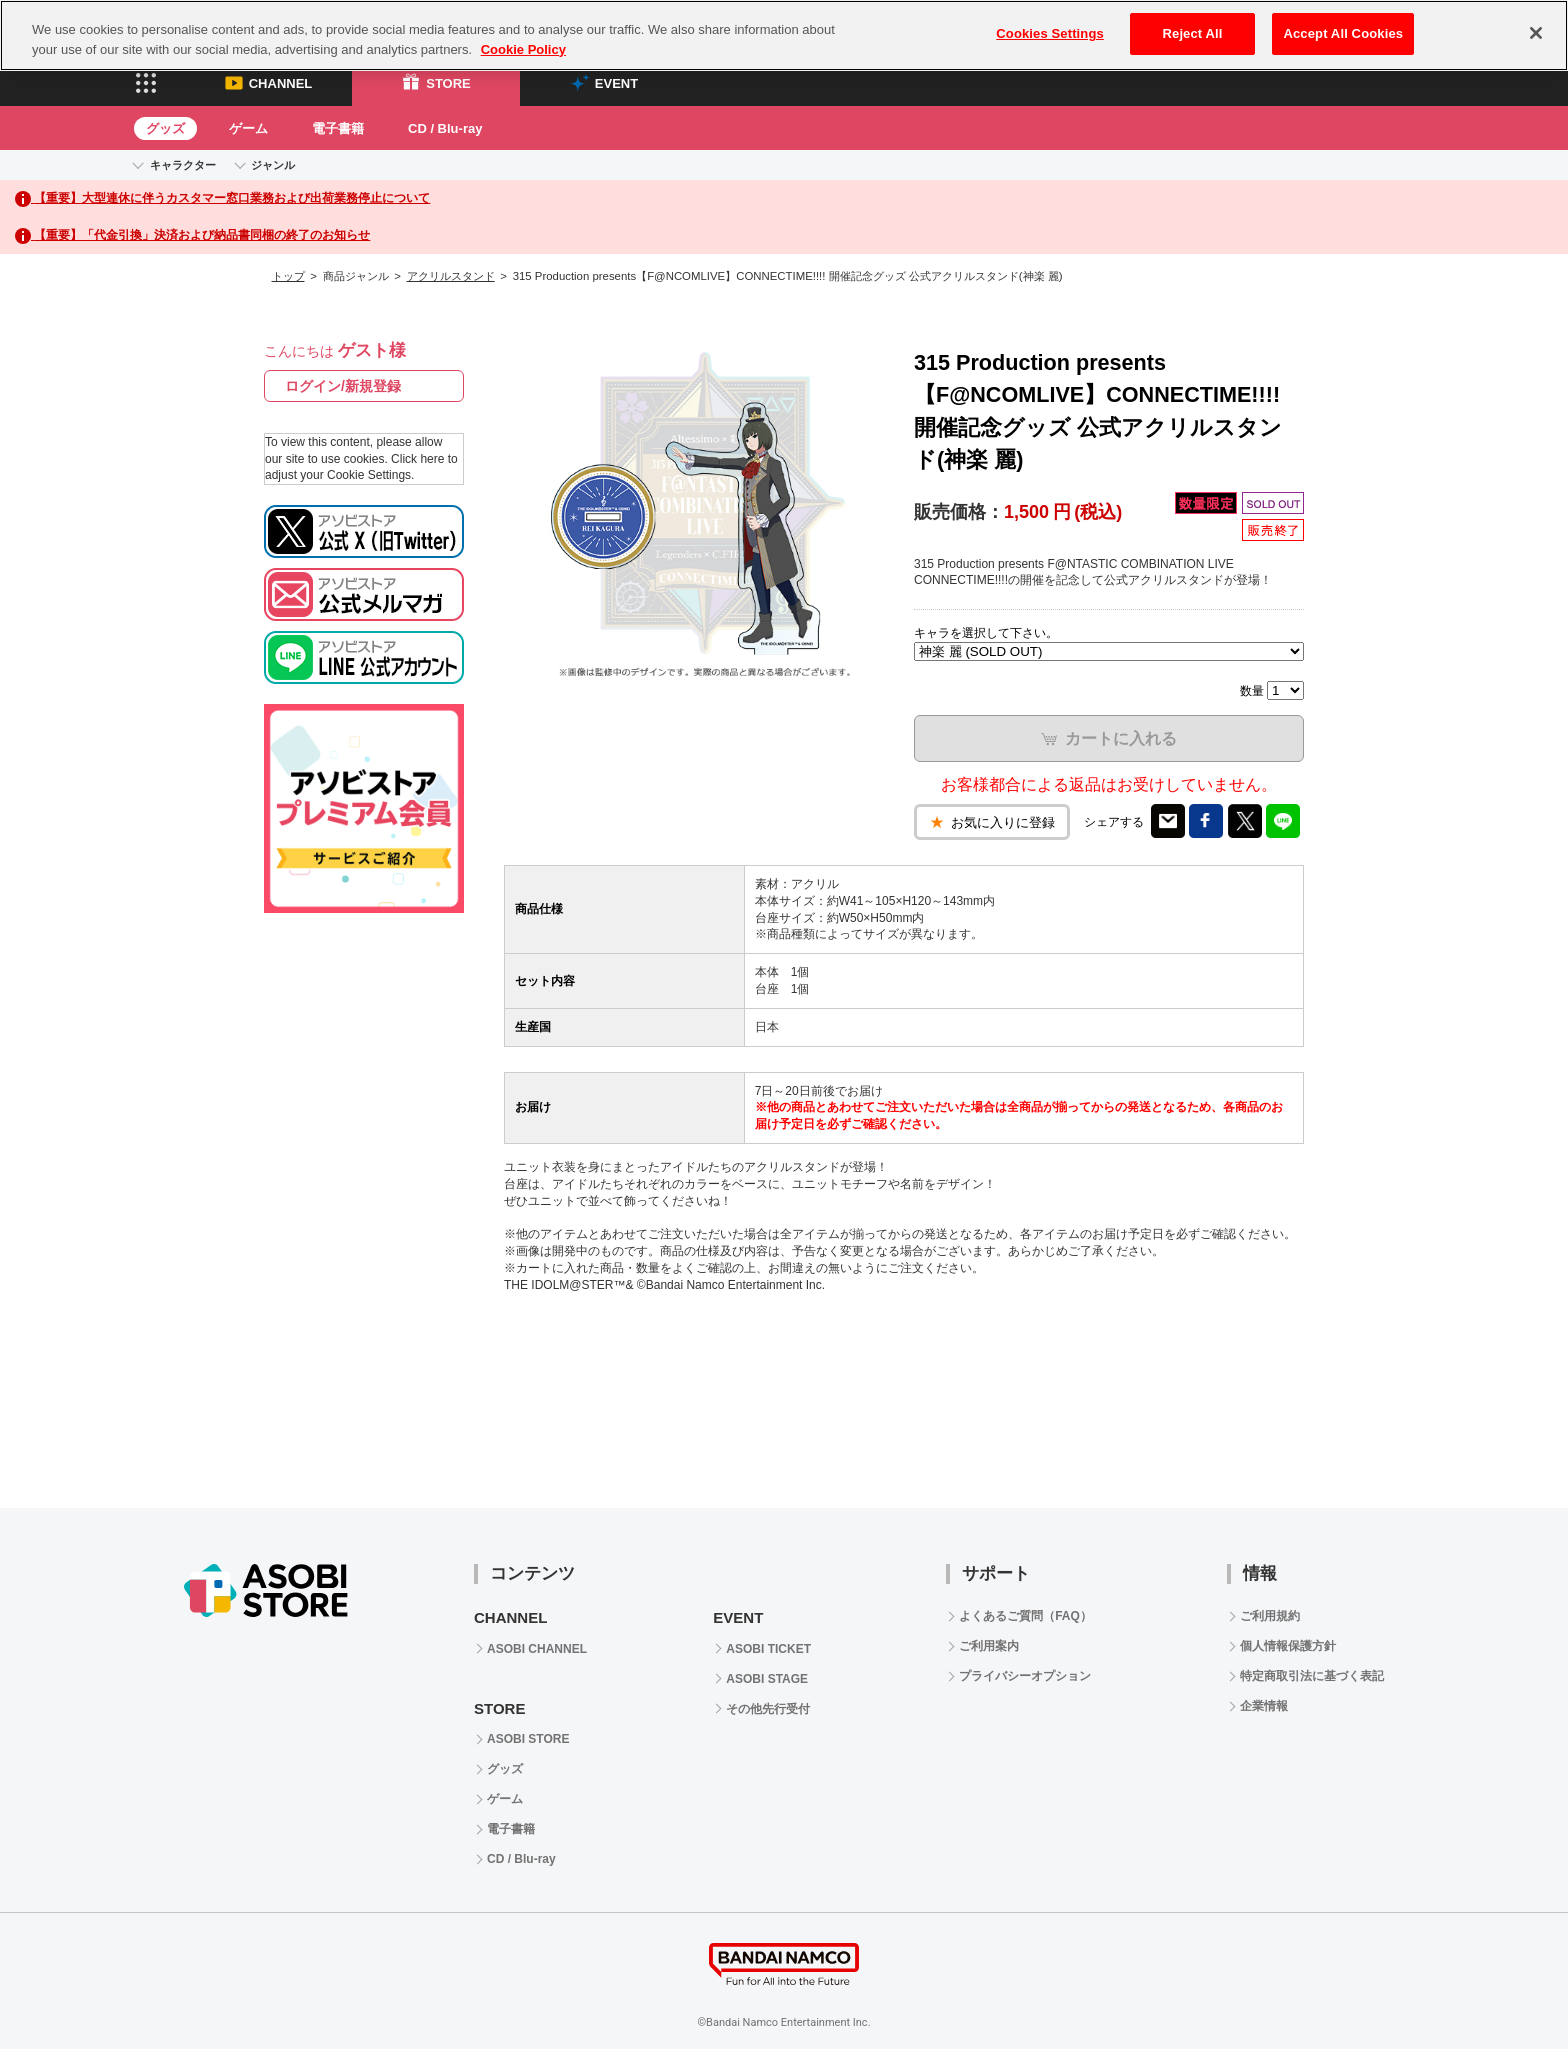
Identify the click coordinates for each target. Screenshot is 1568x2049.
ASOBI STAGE (767, 1679)
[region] (784, 35)
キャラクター (183, 165)
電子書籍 (338, 128)
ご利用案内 (989, 1646)
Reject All (1193, 33)
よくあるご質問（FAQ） (1025, 1616)
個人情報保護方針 (1288, 1646)
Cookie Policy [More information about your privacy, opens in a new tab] (523, 49)
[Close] (1536, 33)
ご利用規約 (1270, 1616)
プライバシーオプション (1025, 1676)
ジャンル (273, 165)
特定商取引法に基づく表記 (1312, 1676)
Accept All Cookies (1343, 33)
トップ (288, 276)
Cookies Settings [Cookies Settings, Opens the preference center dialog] (1050, 33)
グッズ (165, 128)
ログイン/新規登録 (343, 386)
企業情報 (1264, 1706)
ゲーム (248, 128)
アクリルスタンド (451, 276)
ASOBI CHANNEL (537, 1649)
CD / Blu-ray (445, 128)
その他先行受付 (768, 1709)
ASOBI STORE (528, 1739)
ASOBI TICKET (768, 1649)
